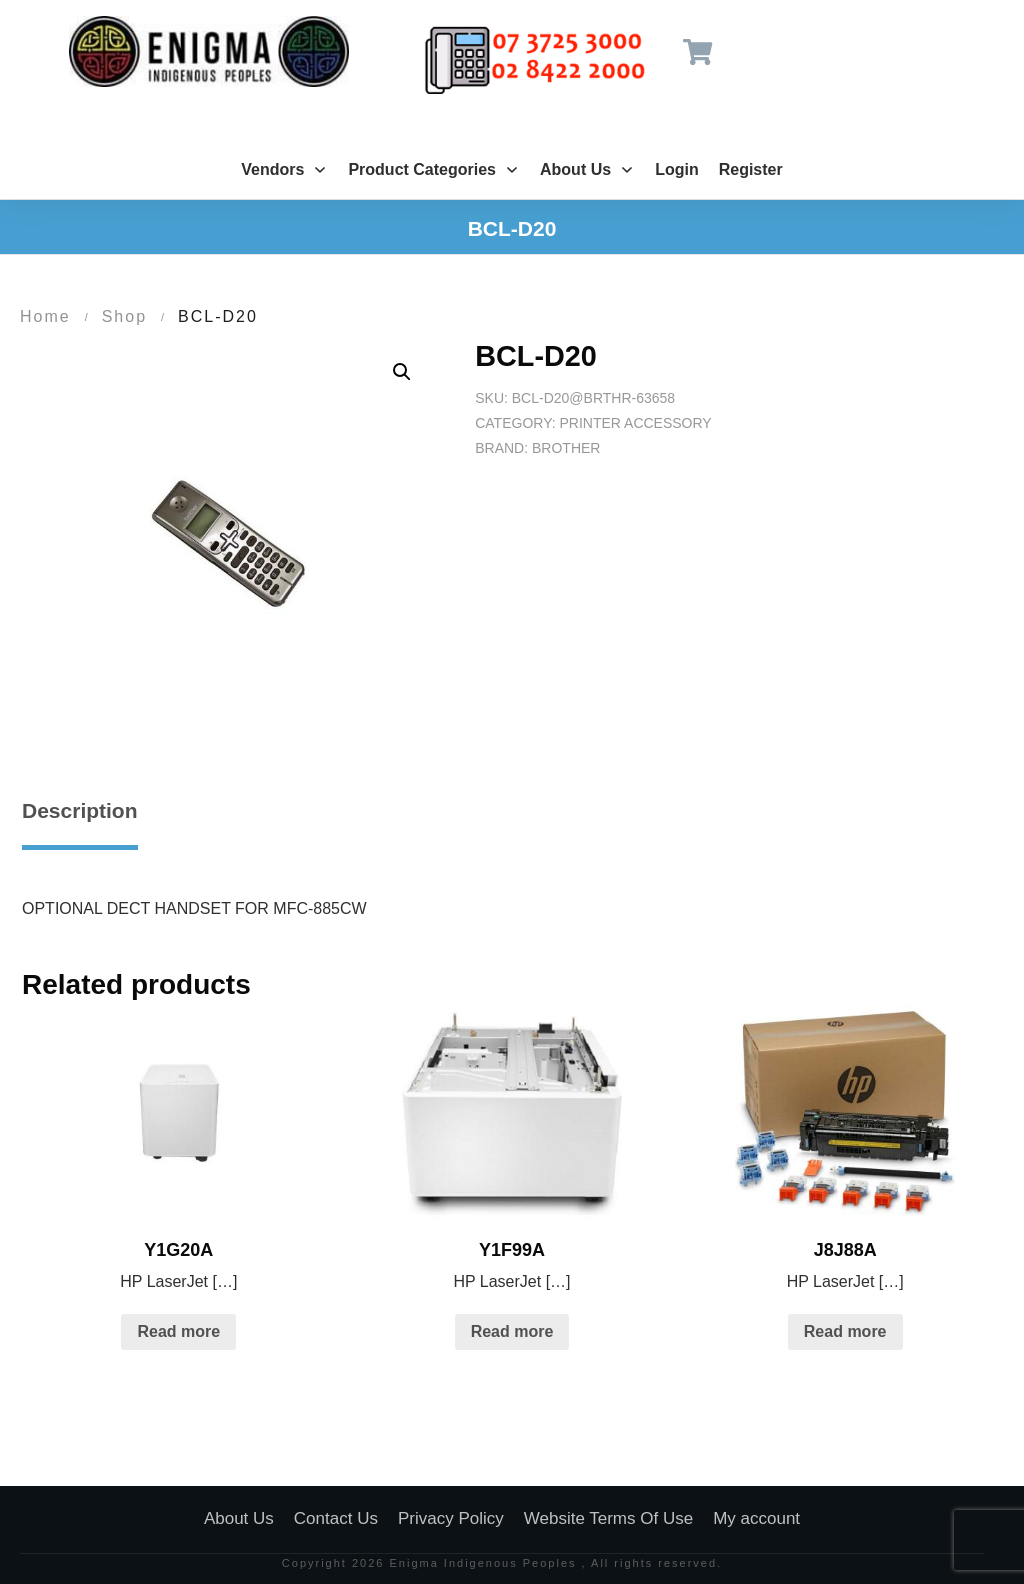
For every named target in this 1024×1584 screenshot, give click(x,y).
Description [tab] (80, 810)
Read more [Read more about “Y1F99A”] (512, 1331)
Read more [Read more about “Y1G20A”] (178, 1331)
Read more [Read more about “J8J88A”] (845, 1331)
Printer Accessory (635, 423)
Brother (566, 448)
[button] (402, 372)
